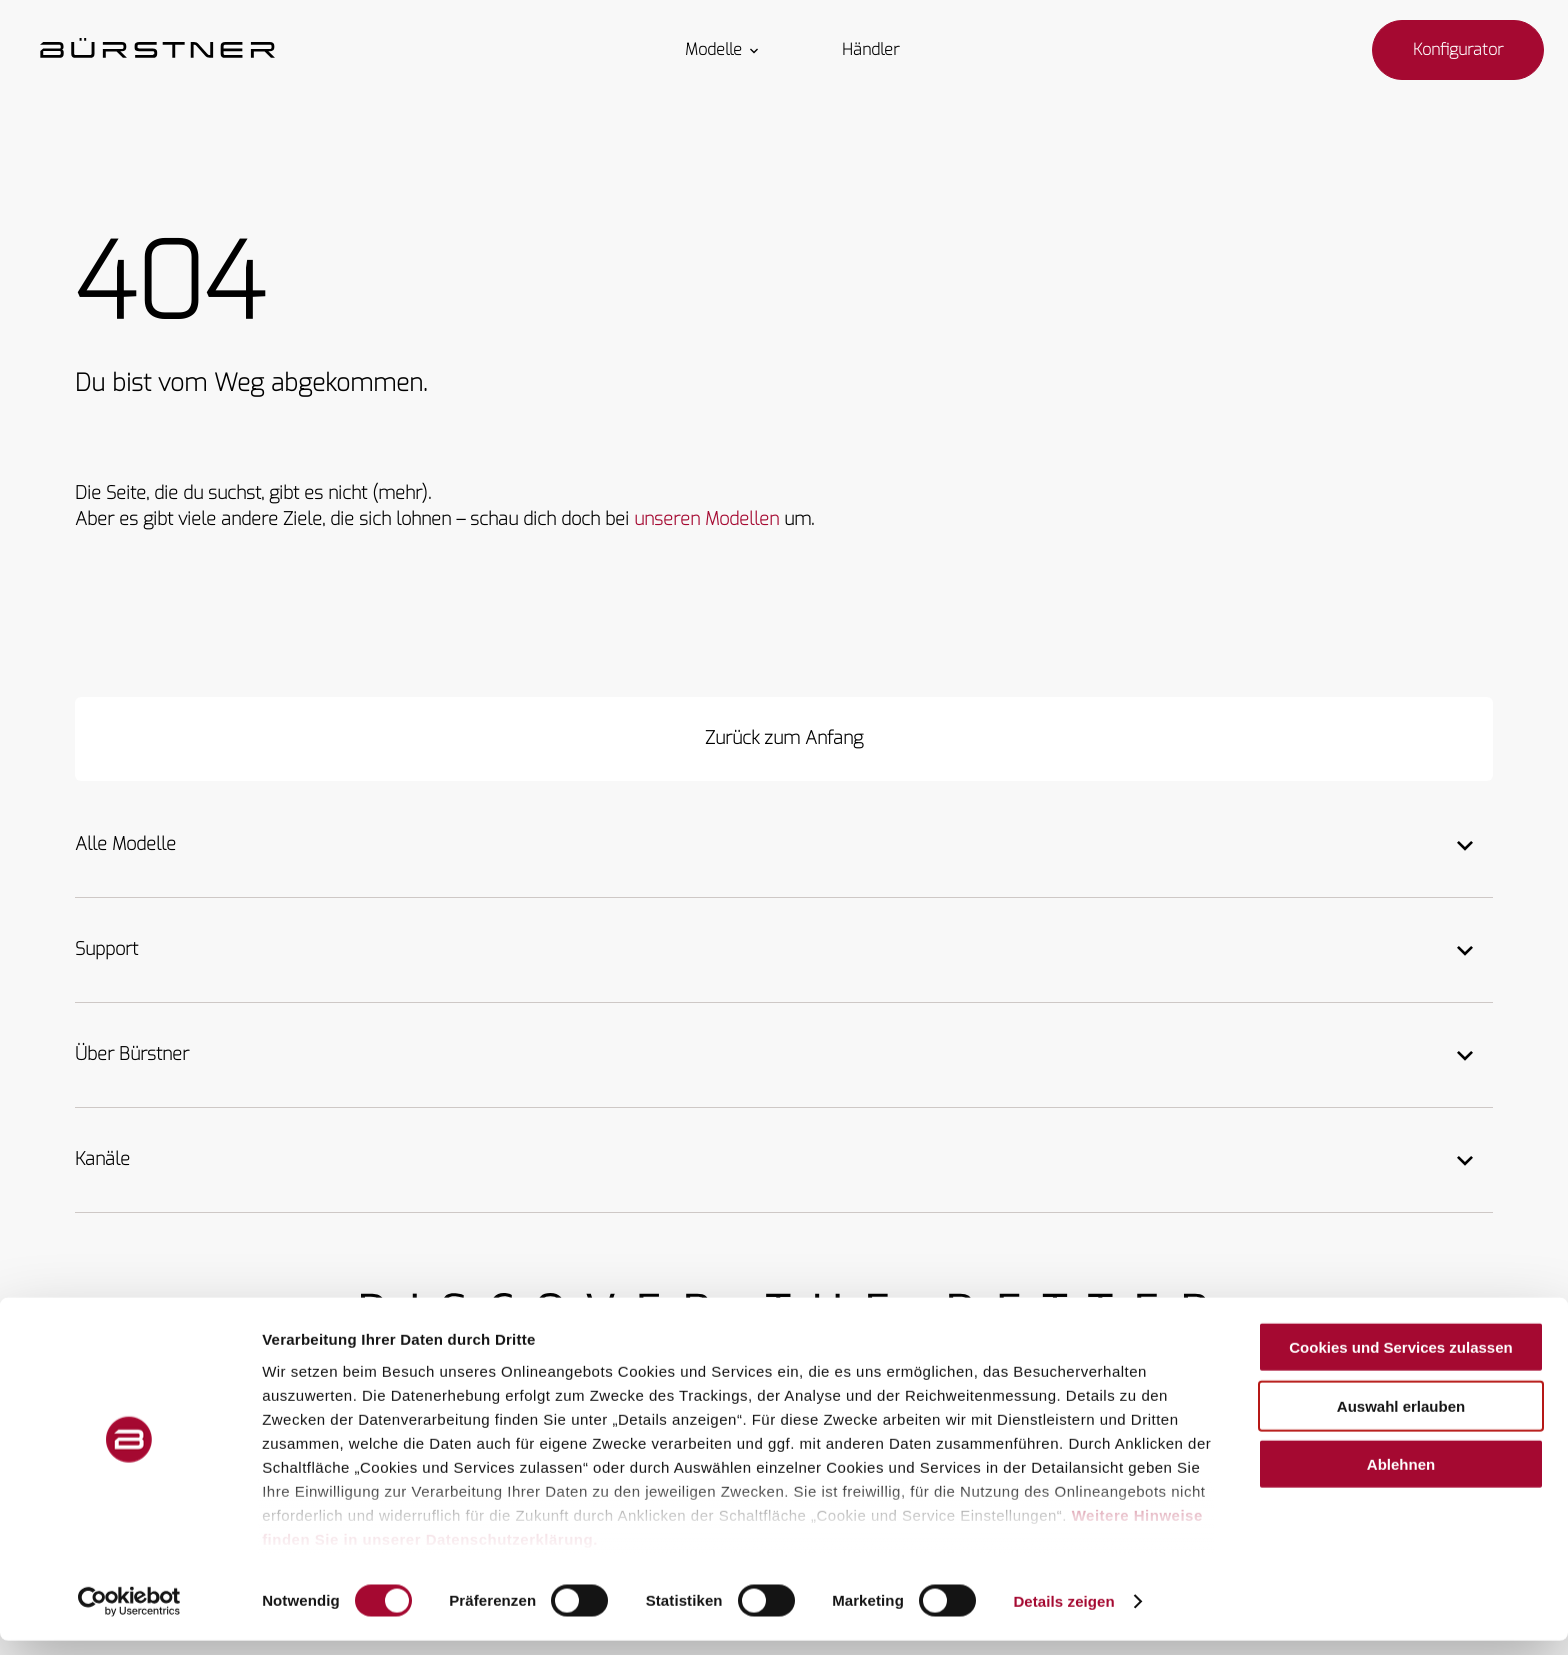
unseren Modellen (706, 519)
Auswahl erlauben (1401, 1420)
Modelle (723, 50)
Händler (870, 50)
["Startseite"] (157, 50)
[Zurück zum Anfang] (784, 739)
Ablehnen (1401, 1479)
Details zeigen (1063, 1615)
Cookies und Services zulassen (1400, 1362)
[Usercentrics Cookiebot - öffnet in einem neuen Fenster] (129, 1616)
